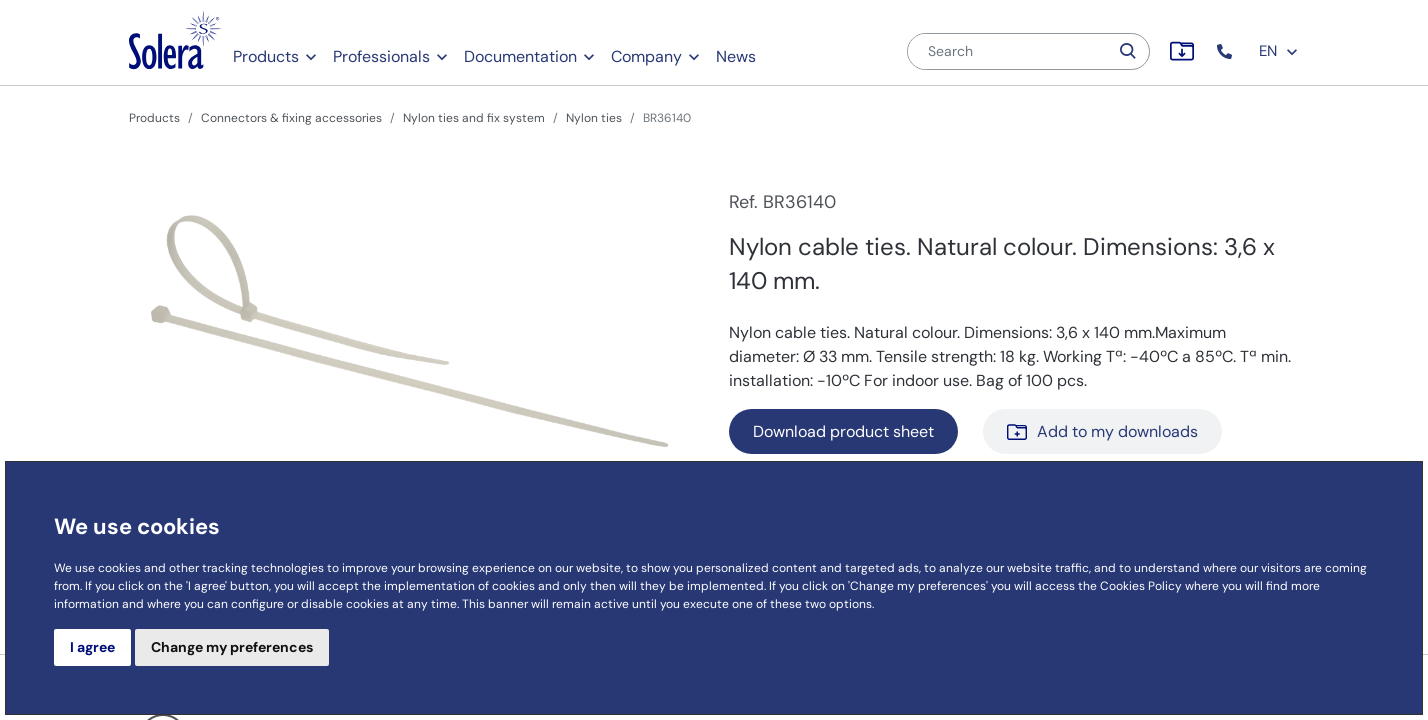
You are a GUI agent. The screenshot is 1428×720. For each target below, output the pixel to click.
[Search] (1008, 51)
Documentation (520, 56)
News (736, 56)
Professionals (381, 56)
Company (646, 56)
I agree (92, 647)
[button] (1226, 51)
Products (266, 56)
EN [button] (1279, 51)
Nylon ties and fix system (474, 118)
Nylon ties (594, 118)
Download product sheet (843, 431)
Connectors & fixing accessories (291, 118)
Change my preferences (232, 647)
